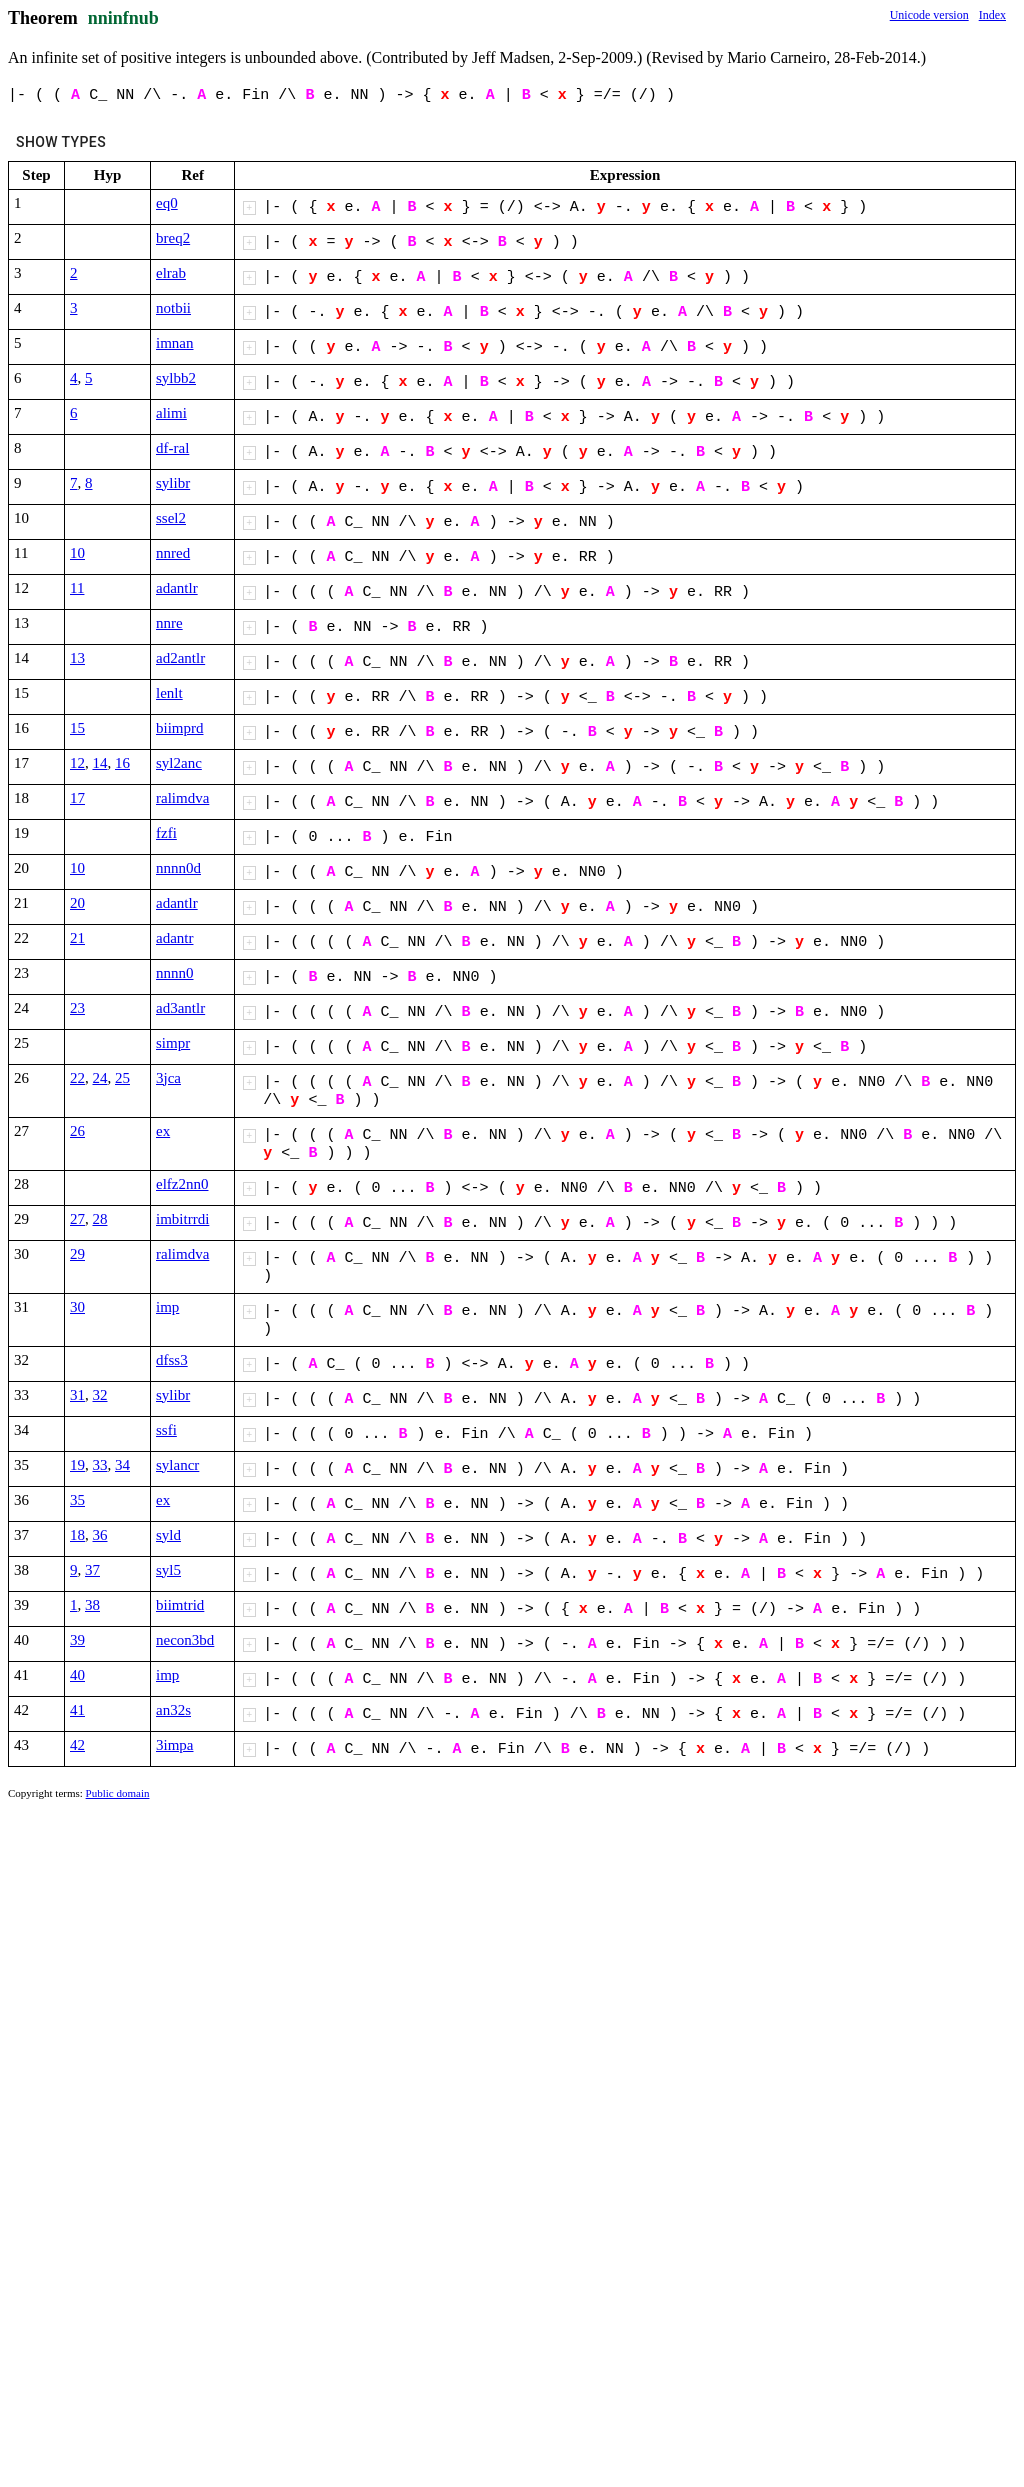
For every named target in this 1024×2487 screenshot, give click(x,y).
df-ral (172, 448)
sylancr (177, 1465)
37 (92, 1570)
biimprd (180, 728)
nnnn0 (175, 973)
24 (100, 1078)
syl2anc (179, 763)
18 (77, 1535)
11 (77, 588)
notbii (173, 308)
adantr (174, 938)
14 (100, 763)
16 (122, 763)
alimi (171, 413)
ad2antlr (180, 658)
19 (77, 1465)
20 (77, 903)
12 (77, 763)
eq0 (167, 203)
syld (168, 1535)
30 (77, 1307)
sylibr (173, 483)
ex (163, 1131)
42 (77, 1745)
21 (77, 938)
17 (77, 798)
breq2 (173, 238)
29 (77, 1254)
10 (77, 553)
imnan (175, 343)
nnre (169, 623)
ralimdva (182, 798)
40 (77, 1675)
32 (100, 1395)
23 (77, 1008)
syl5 (168, 1570)
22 (77, 1078)
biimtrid (180, 1605)
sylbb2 (176, 378)
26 (77, 1131)
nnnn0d (178, 868)
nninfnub (123, 18)
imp (167, 1307)
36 (100, 1535)
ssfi (166, 1430)
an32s (173, 1710)
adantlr (177, 588)
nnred (173, 553)
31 (77, 1395)
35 (77, 1500)
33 (100, 1465)
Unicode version (929, 15)
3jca (168, 1078)
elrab (171, 273)
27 (77, 1219)
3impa (175, 1745)
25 (122, 1078)
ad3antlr (180, 1008)
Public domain (118, 1793)
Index (992, 15)
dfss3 (172, 1360)
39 (77, 1640)
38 (92, 1605)
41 (77, 1710)
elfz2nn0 (182, 1184)
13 (77, 658)
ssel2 (171, 518)
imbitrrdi (182, 1219)
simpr (173, 1043)
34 (122, 1465)
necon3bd (185, 1640)
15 (77, 728)
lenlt (169, 693)
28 (100, 1219)
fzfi (166, 833)
